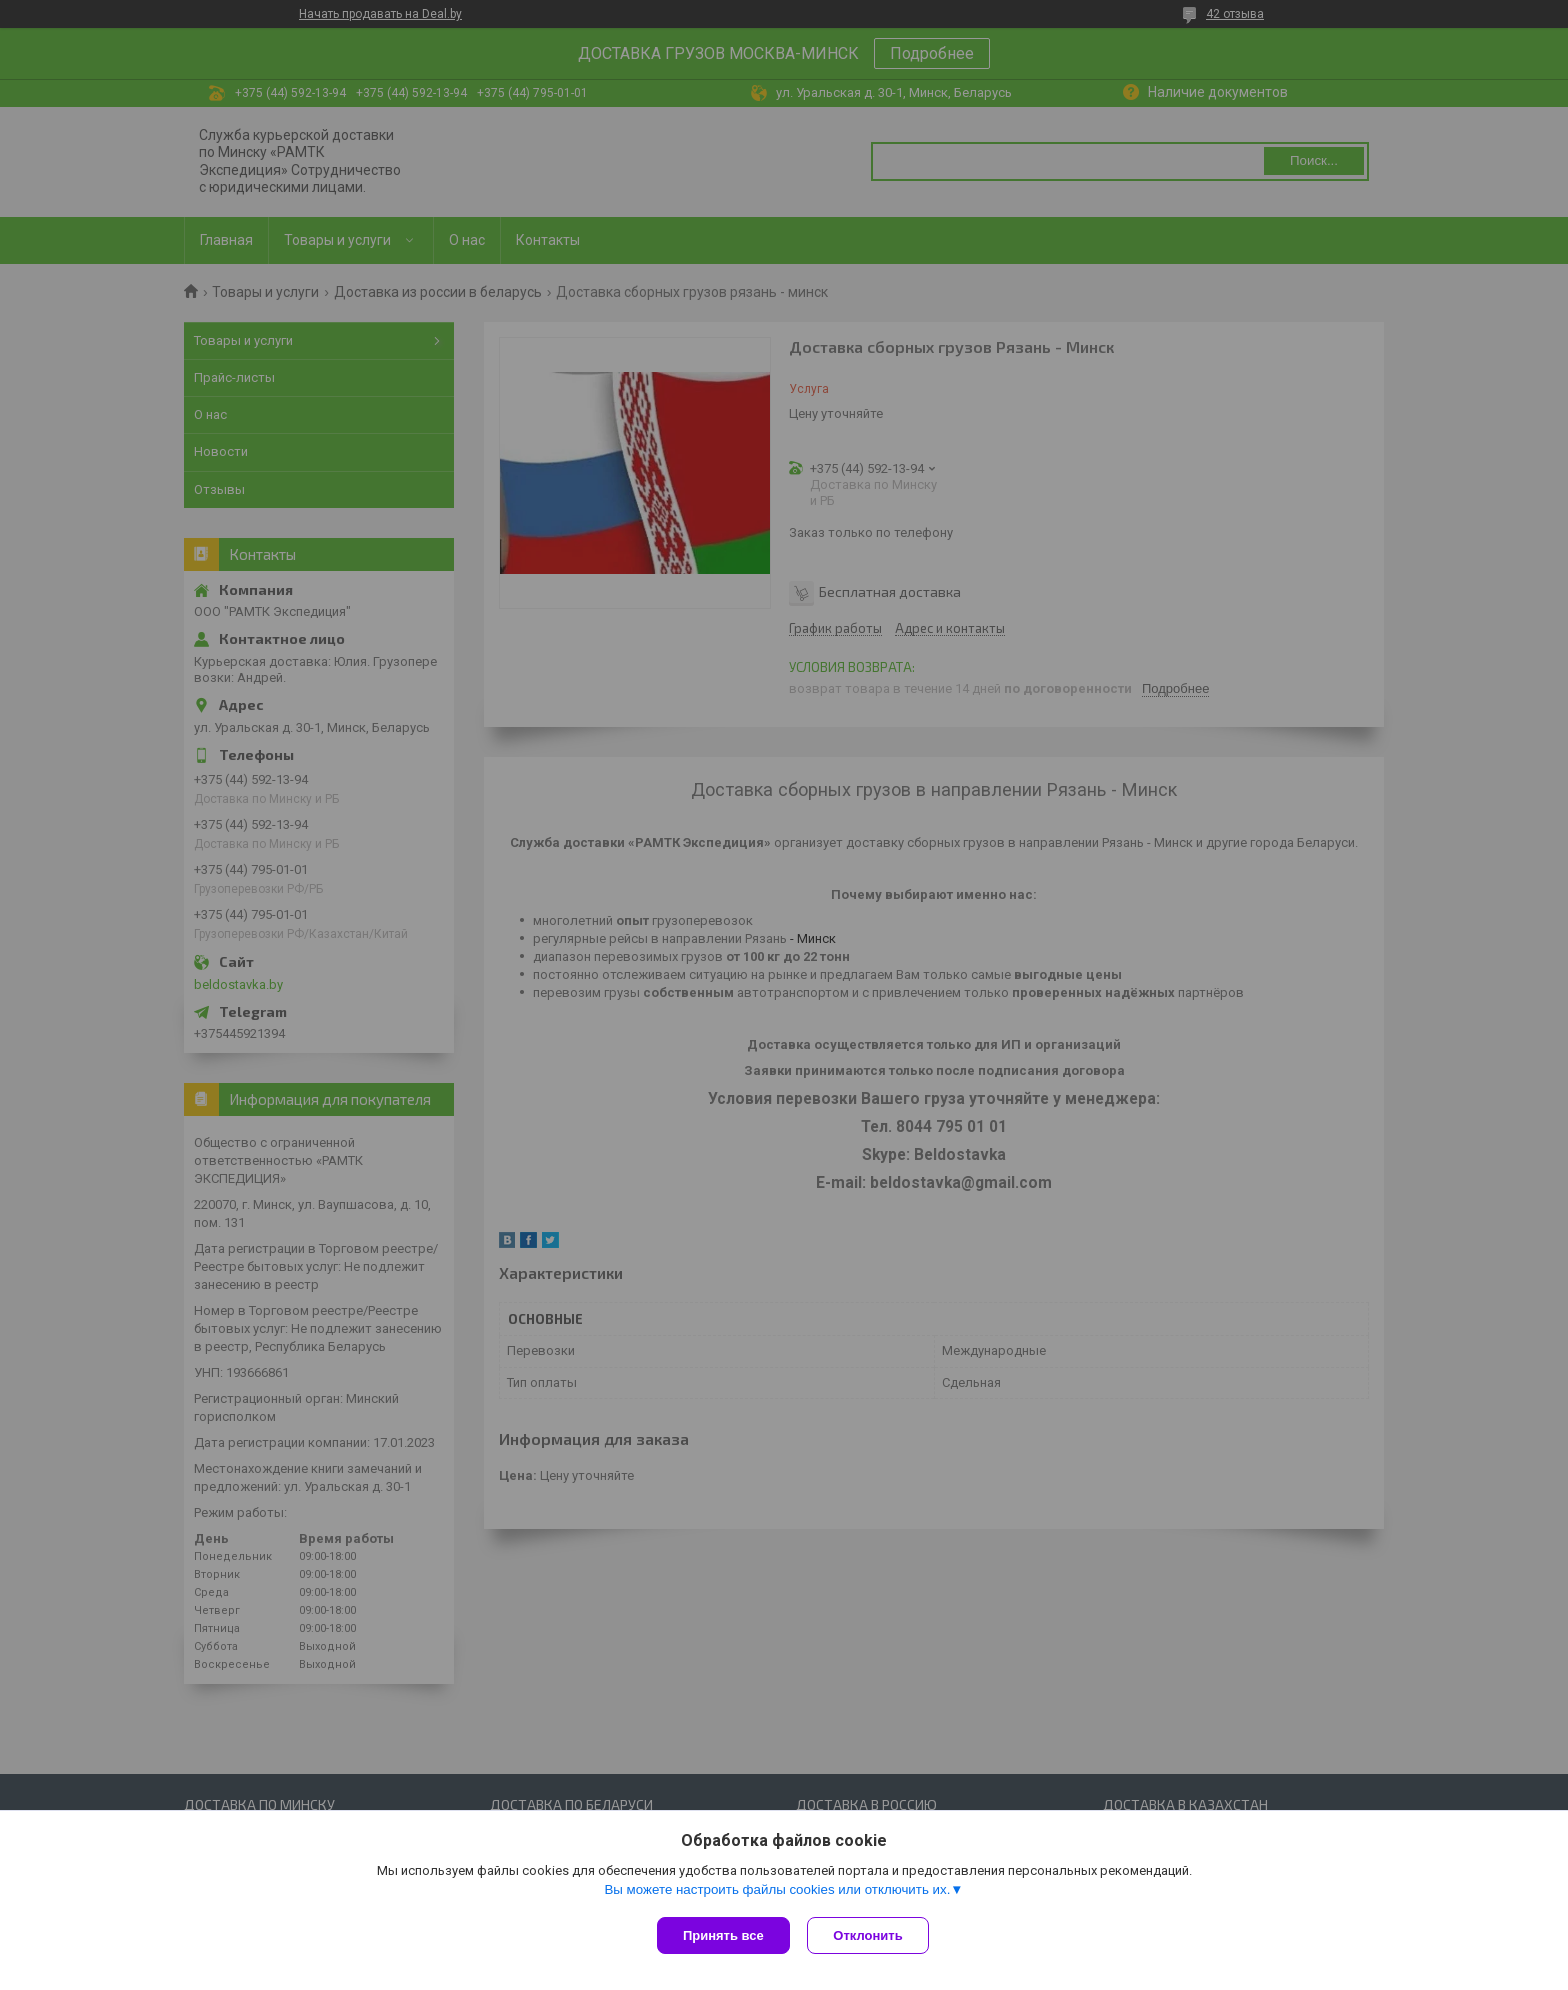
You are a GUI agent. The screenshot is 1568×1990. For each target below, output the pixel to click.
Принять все (723, 1935)
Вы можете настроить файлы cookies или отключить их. (777, 1891)
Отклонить (870, 1935)
